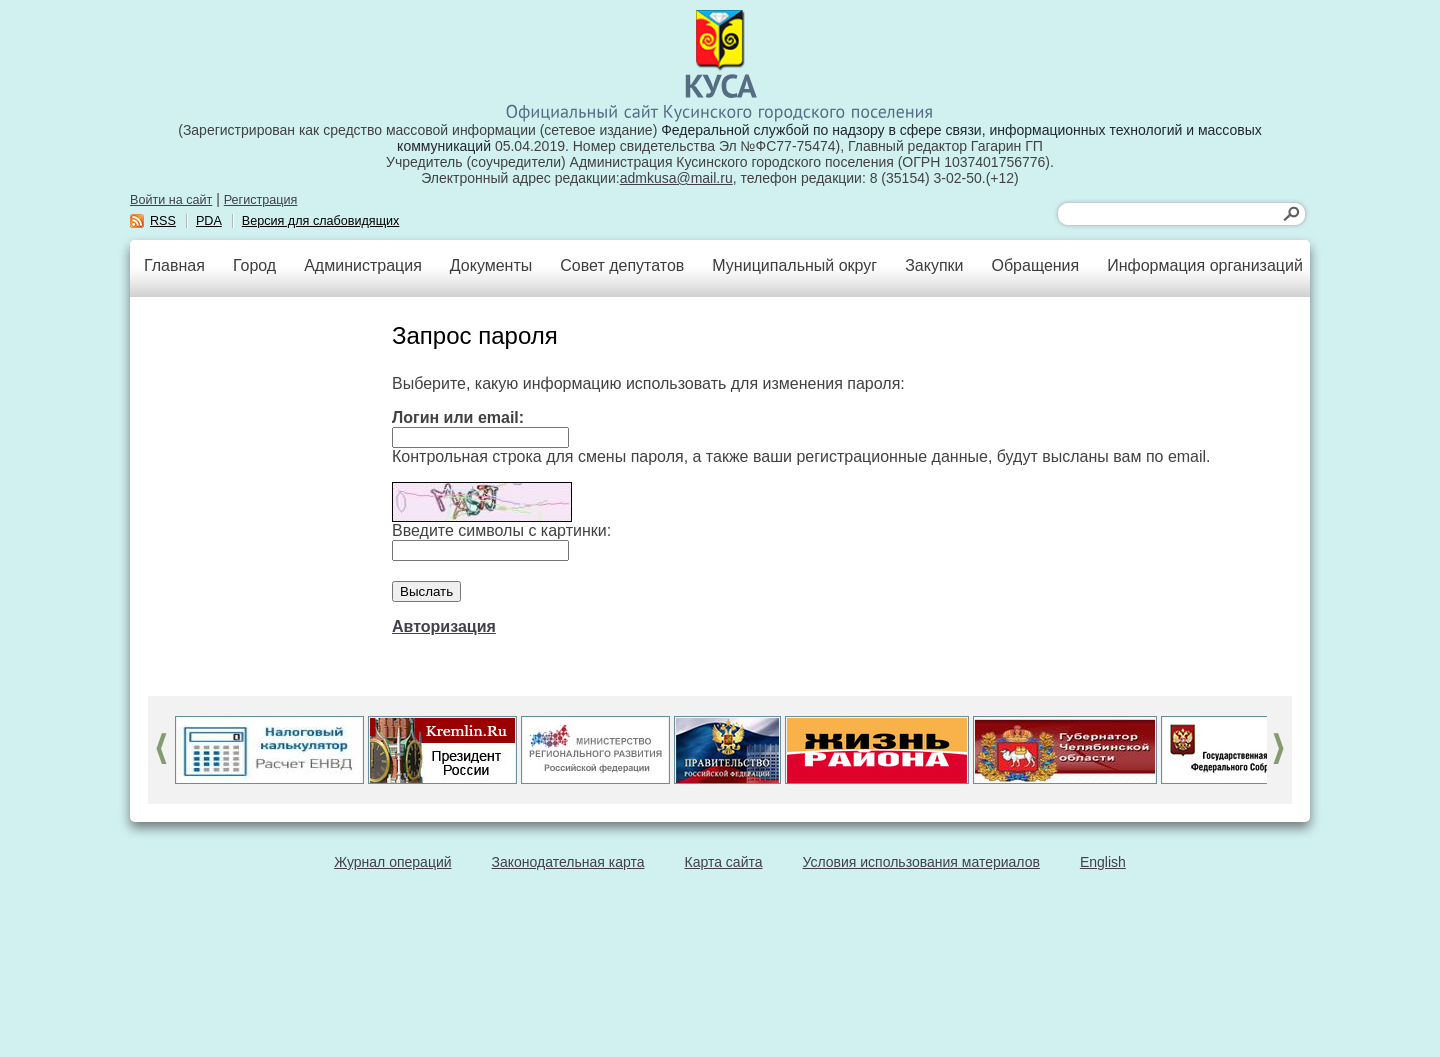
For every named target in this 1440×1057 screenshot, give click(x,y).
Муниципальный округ (794, 265)
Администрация (363, 265)
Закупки (934, 265)
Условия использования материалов (921, 862)
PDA (209, 221)
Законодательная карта (568, 862)
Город (254, 265)
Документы (491, 265)
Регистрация (261, 200)
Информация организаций (1205, 265)
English (1103, 862)
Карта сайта (724, 862)
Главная (174, 265)
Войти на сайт (171, 200)
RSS (163, 221)
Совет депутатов (622, 265)
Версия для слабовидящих (321, 221)
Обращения (1035, 265)
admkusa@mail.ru (676, 178)
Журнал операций (392, 862)
